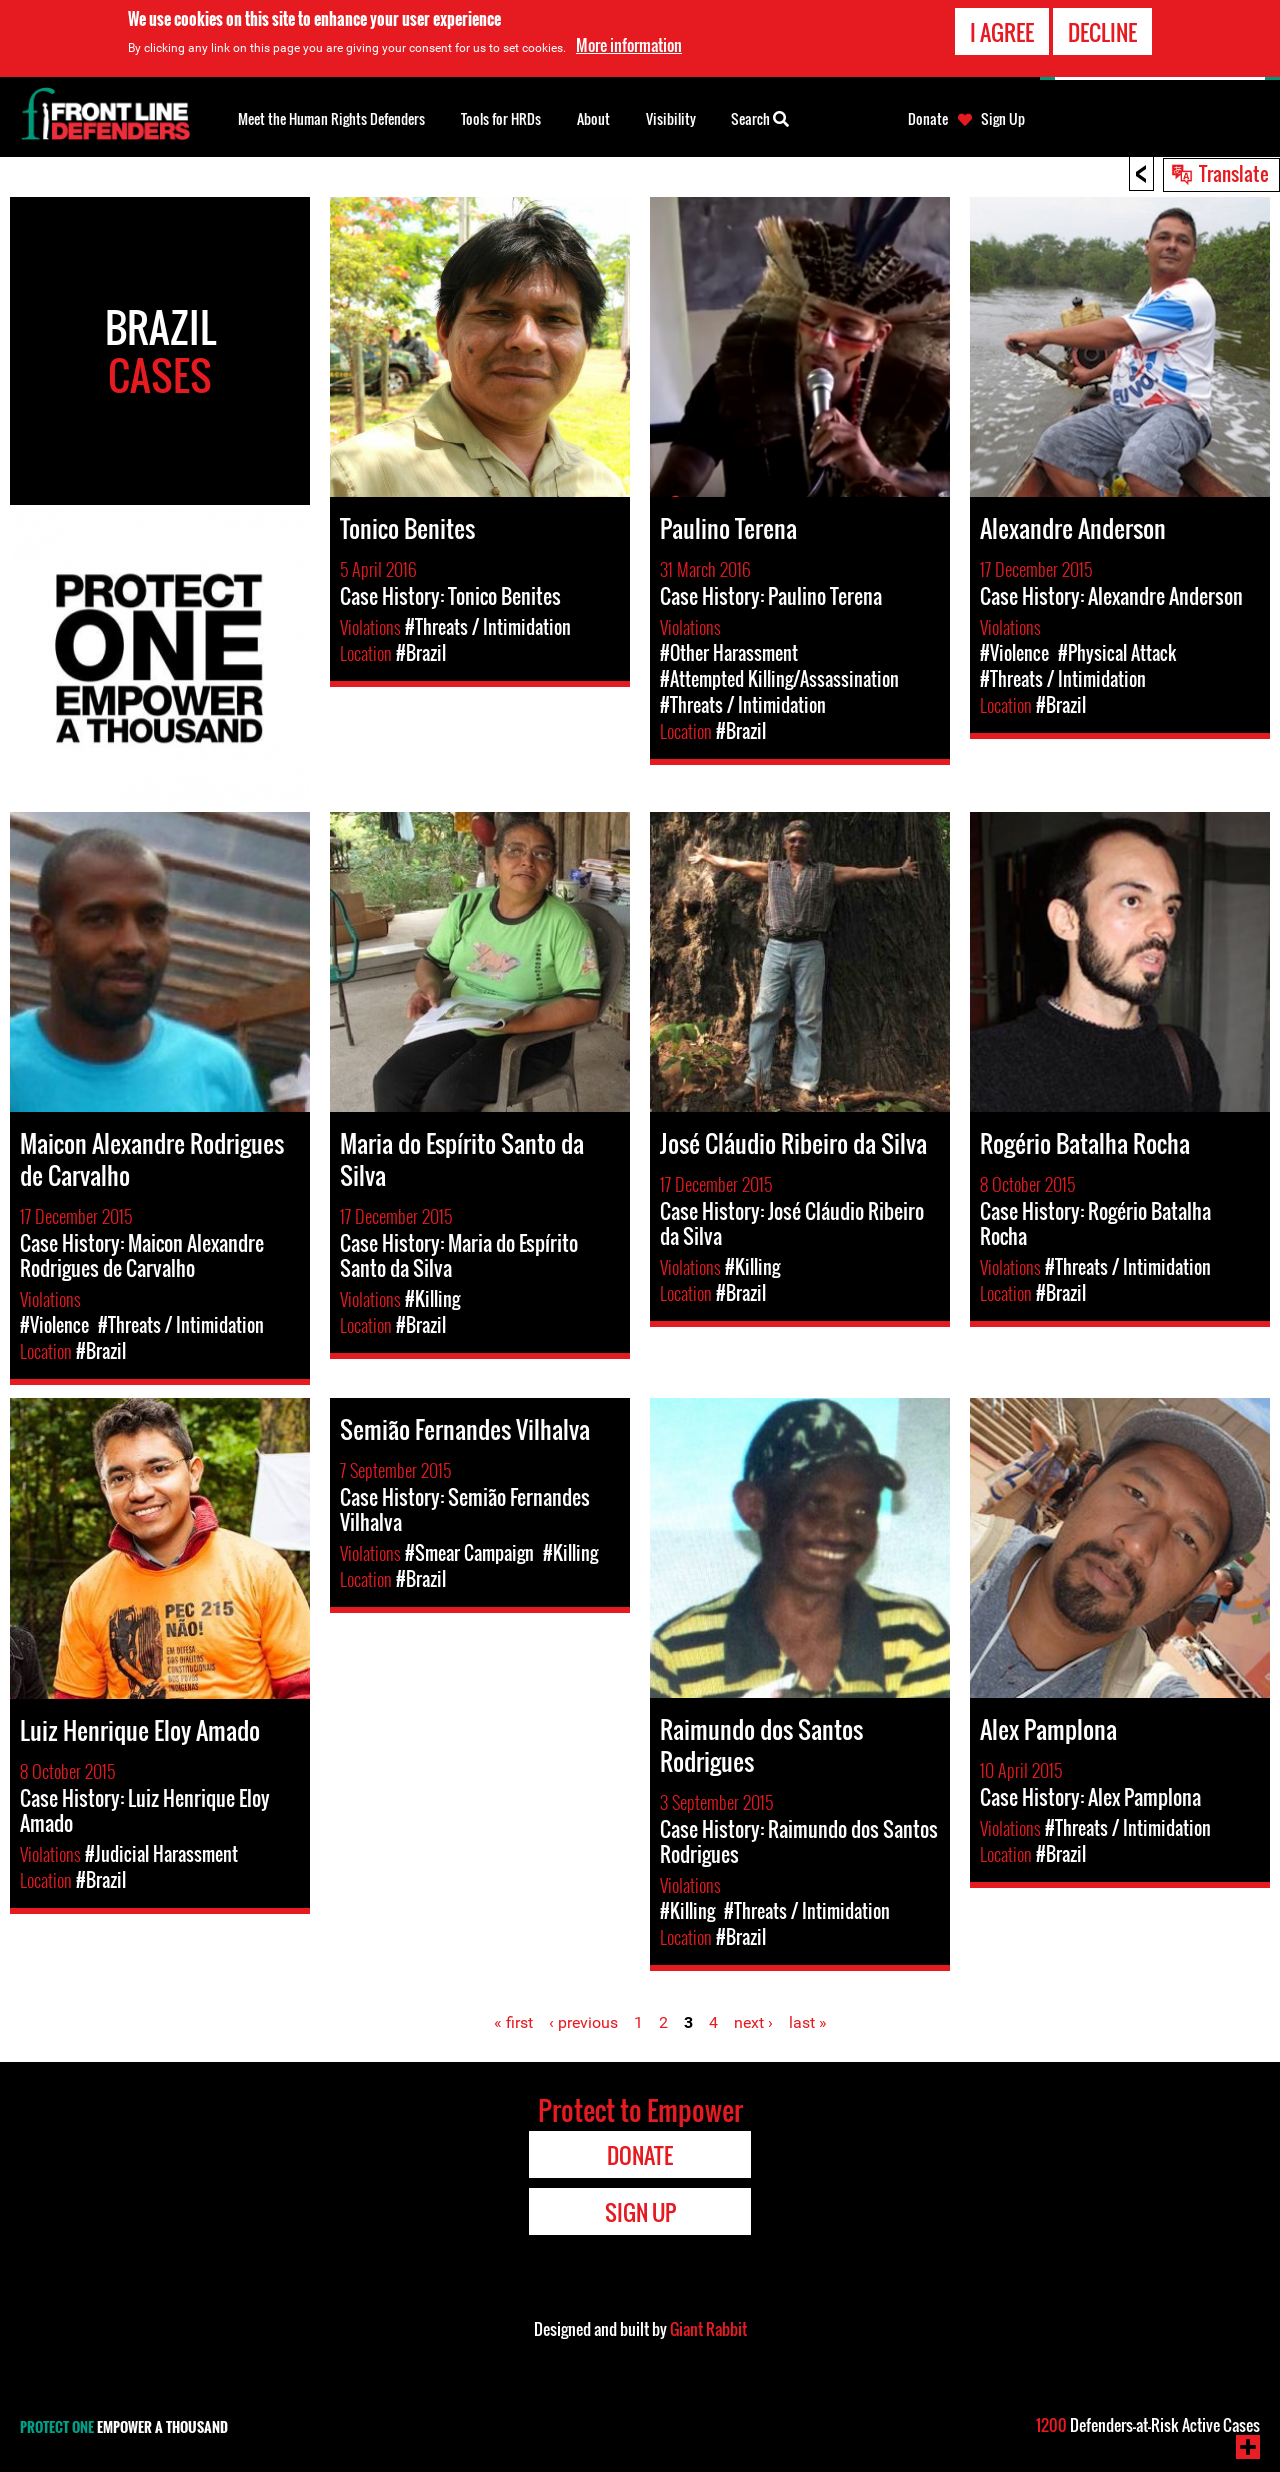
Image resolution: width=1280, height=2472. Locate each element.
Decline (1102, 29)
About (593, 118)
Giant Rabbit (708, 2329)
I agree (1002, 29)
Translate (1234, 173)
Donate (928, 119)
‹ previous (583, 2022)
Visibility (671, 118)
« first (513, 2022)
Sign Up (1003, 119)
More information (629, 43)
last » (808, 2022)
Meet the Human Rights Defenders (331, 118)
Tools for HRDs (501, 118)
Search (760, 117)
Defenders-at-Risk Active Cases (1148, 2425)
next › (753, 2022)
